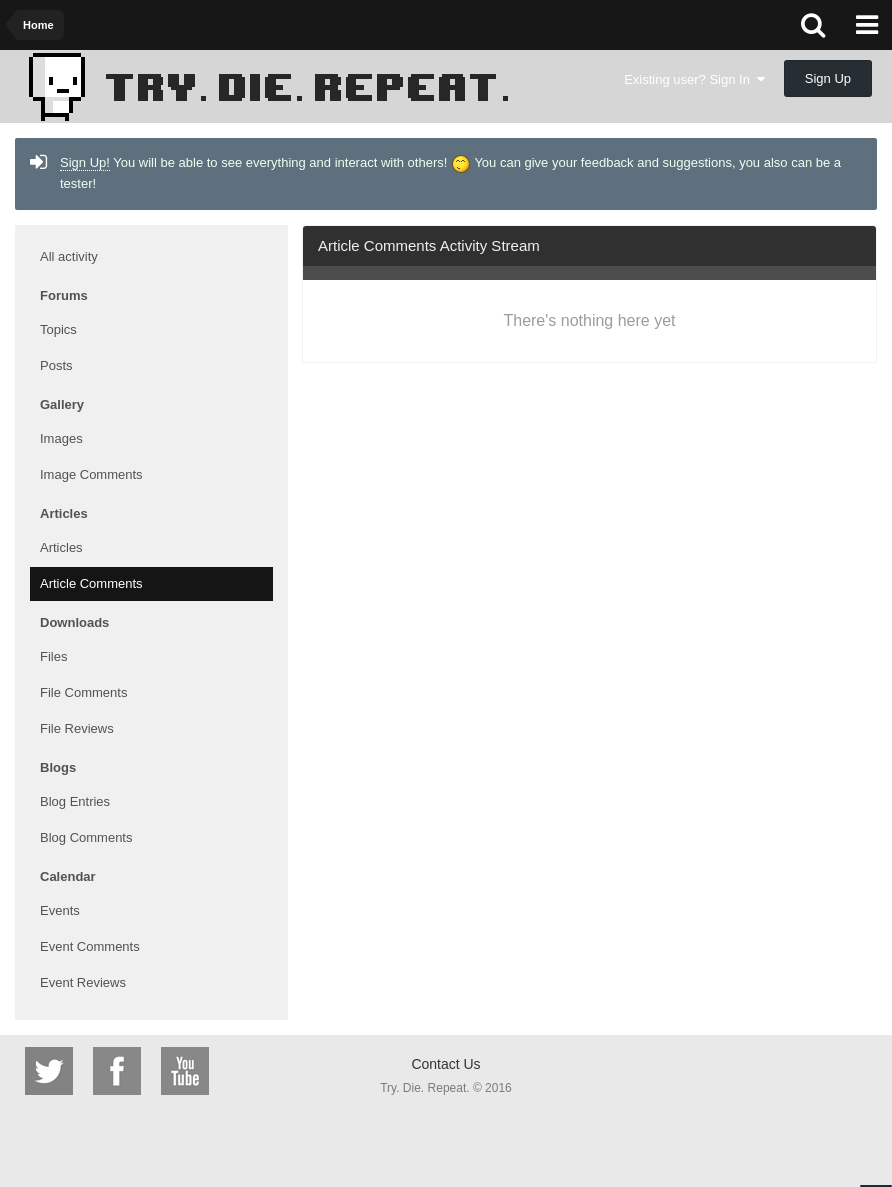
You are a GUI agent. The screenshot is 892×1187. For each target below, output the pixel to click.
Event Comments (90, 946)
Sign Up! (85, 162)
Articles (61, 547)
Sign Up (828, 78)
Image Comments (91, 474)
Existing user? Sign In (694, 79)
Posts (56, 365)
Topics (58, 329)
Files (53, 656)
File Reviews (77, 728)
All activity (69, 256)
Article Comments (91, 583)
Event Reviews (83, 982)
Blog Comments (86, 837)
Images (61, 438)
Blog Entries (75, 801)
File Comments (83, 692)
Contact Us (445, 1064)
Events (60, 910)
